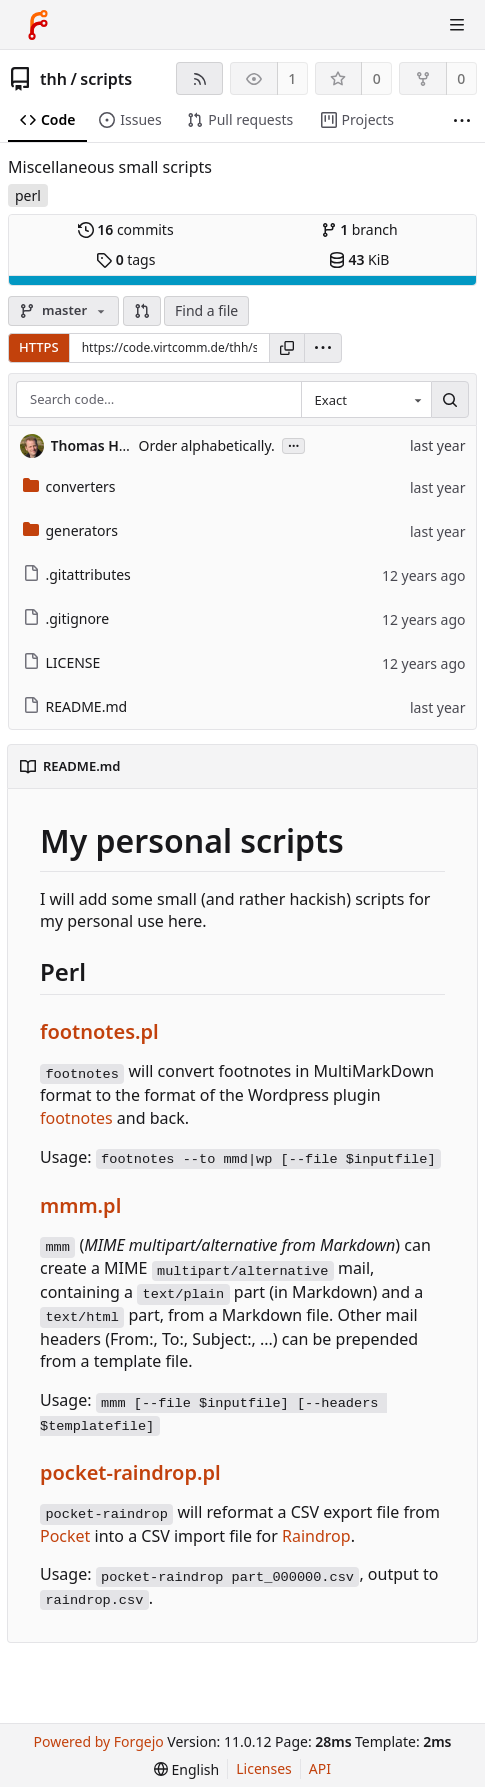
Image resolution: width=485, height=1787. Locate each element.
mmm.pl (80, 1205)
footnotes (76, 1118)
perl (28, 195)
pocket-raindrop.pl (130, 1472)
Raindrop (316, 1536)
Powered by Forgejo (99, 1741)
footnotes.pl (99, 1031)
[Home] (38, 25)
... (294, 444)
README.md (75, 706)
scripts (106, 79)
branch (359, 229)
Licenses (264, 1768)
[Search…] (450, 400)
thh (53, 79)
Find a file (206, 310)
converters (69, 486)
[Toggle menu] (457, 25)
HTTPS (39, 347)
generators (70, 530)
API (320, 1768)
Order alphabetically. (207, 445)
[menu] (323, 348)
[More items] (462, 120)
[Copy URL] (287, 348)
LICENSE (62, 662)
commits (126, 229)
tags (125, 259)
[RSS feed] (199, 78)
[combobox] (366, 400)
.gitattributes (77, 574)
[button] (142, 311)
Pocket (65, 1536)
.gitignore (66, 618)
